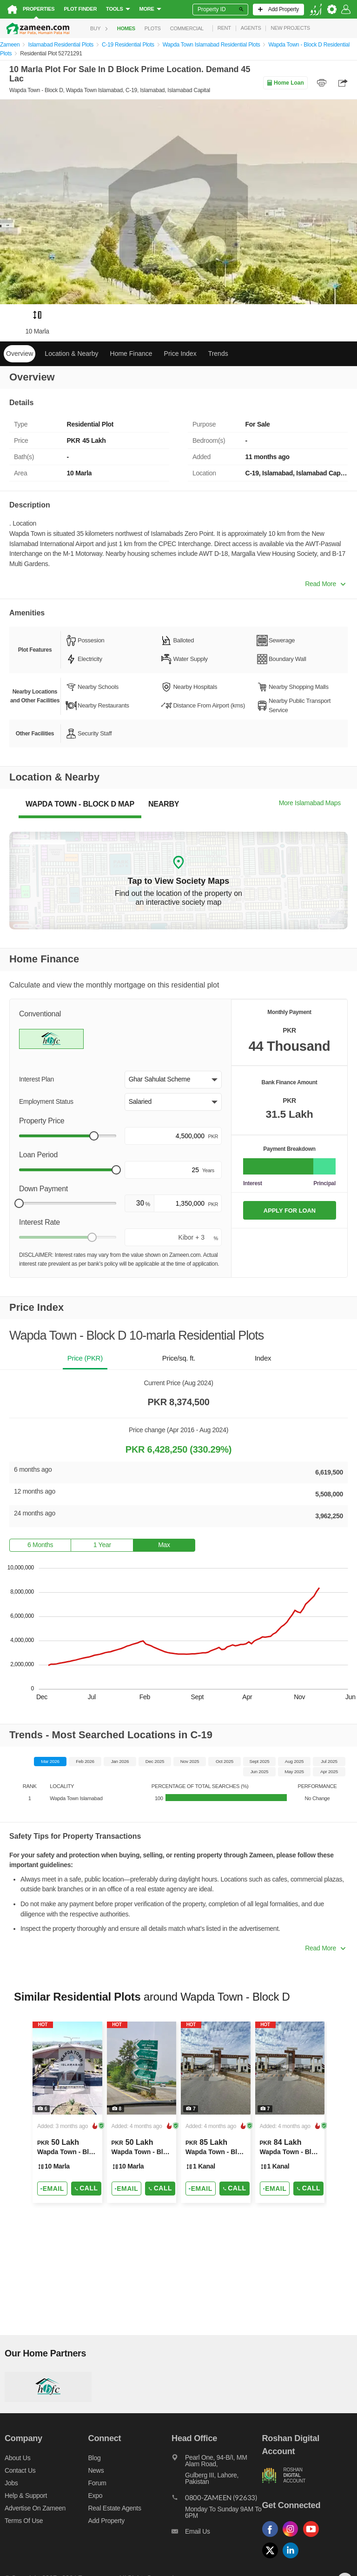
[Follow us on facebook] (272, 2537)
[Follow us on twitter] (272, 2558)
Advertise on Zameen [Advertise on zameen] (35, 2508)
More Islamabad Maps (310, 803)
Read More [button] (325, 583)
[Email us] (217, 2533)
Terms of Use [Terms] (24, 2520)
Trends (218, 353)
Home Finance (131, 353)
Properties (38, 9)
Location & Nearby (71, 353)
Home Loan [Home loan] (285, 83)
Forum (97, 2483)
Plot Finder (80, 9)
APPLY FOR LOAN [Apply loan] (290, 1210)
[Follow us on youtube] (313, 2537)
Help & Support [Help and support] (26, 2495)
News (96, 2470)
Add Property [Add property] (106, 2520)
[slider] (94, 1136)
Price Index (180, 353)
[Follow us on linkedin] (293, 2558)
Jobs (11, 2483)
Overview (19, 353)
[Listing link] (67, 2112)
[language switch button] (316, 9)
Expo (95, 2495)
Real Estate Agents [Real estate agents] (114, 2508)
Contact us (20, 2470)
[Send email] (52, 2189)
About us (17, 2458)
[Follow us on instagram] (293, 2537)
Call (86, 2188)
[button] (173, 1079)
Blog (94, 2458)
